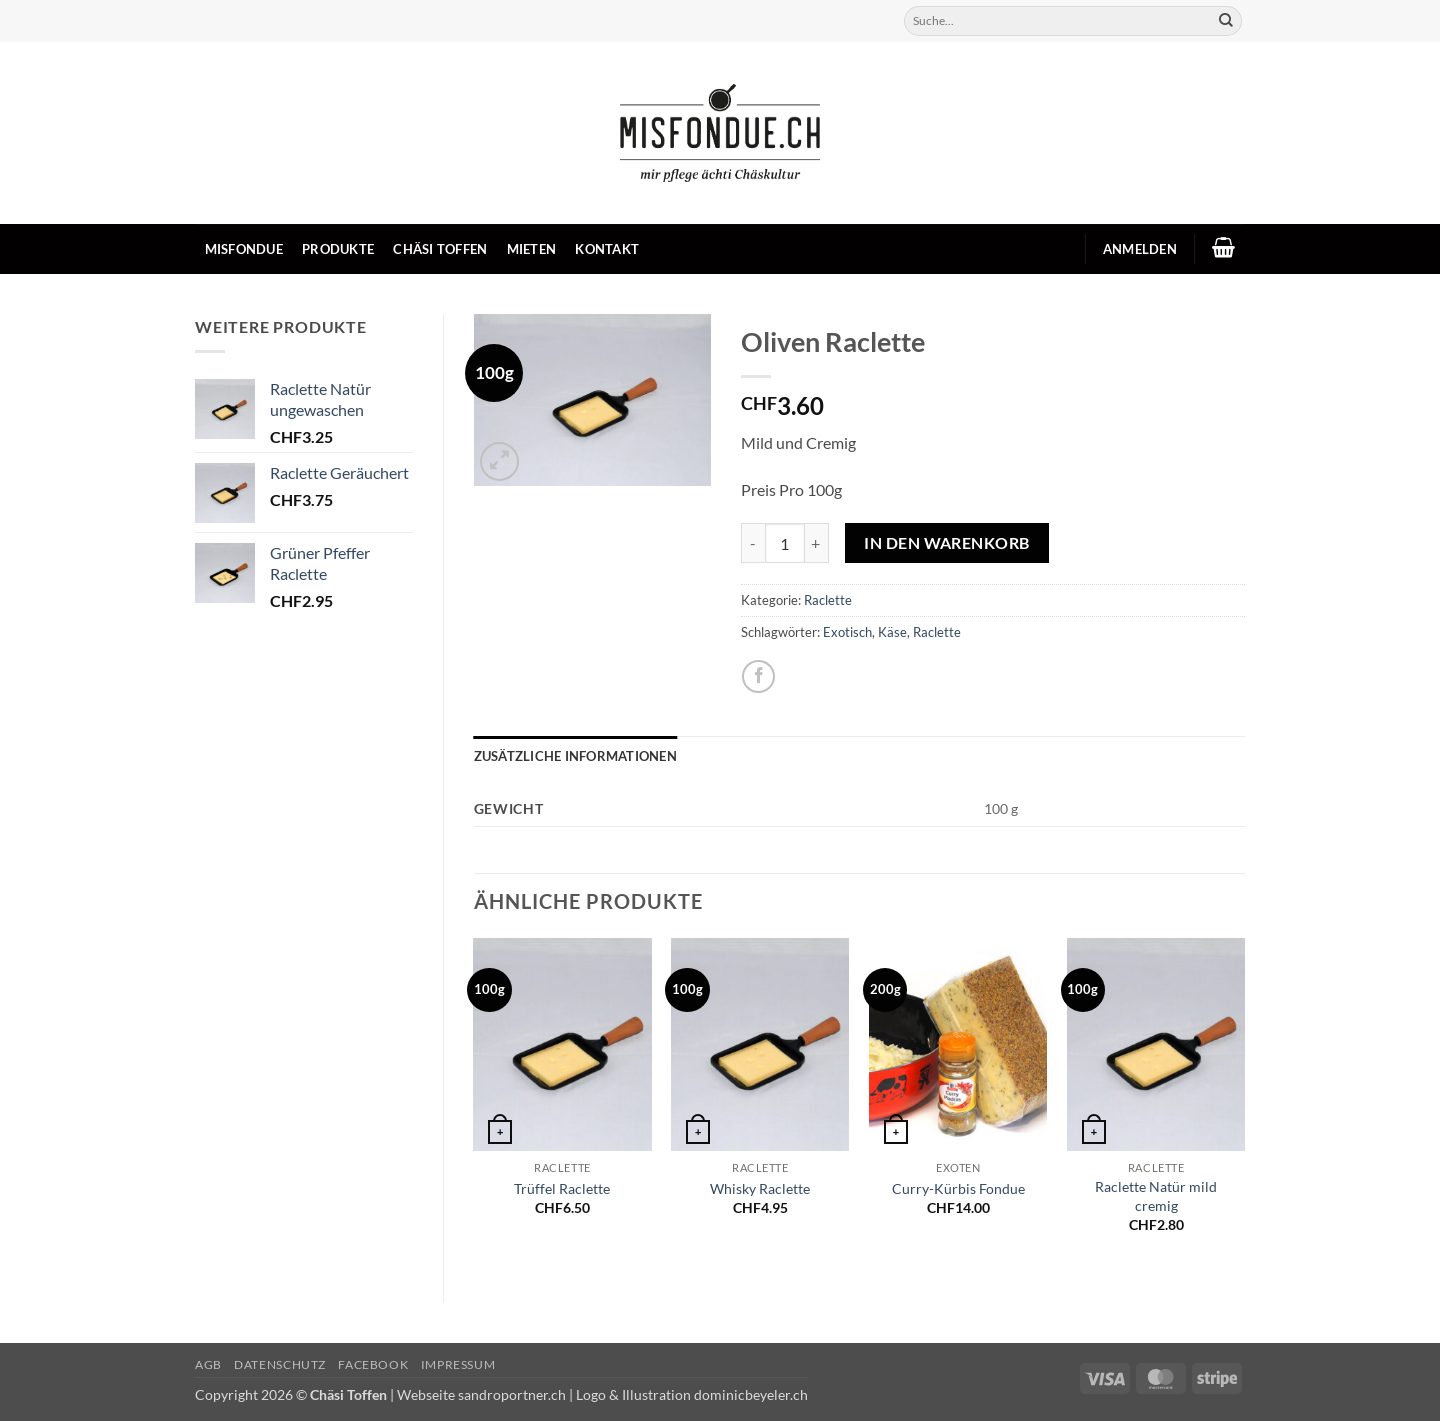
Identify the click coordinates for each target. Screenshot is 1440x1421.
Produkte (338, 249)
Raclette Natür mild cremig (1156, 1196)
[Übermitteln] (1226, 21)
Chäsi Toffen (440, 249)
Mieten (532, 249)
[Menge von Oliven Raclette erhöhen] (817, 543)
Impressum (458, 1364)
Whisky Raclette (760, 1188)
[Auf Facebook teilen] (758, 676)
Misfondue (244, 249)
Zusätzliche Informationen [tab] (575, 756)
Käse (892, 632)
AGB (208, 1364)
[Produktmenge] (785, 543)
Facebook (373, 1364)
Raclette (828, 600)
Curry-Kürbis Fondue (958, 1188)
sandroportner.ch (512, 1394)
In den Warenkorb (946, 543)
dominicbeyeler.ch (751, 1394)
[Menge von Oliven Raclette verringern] (753, 543)
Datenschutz (280, 1364)
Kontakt (607, 249)
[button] (1139, 249)
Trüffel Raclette (562, 1188)
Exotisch (847, 632)
